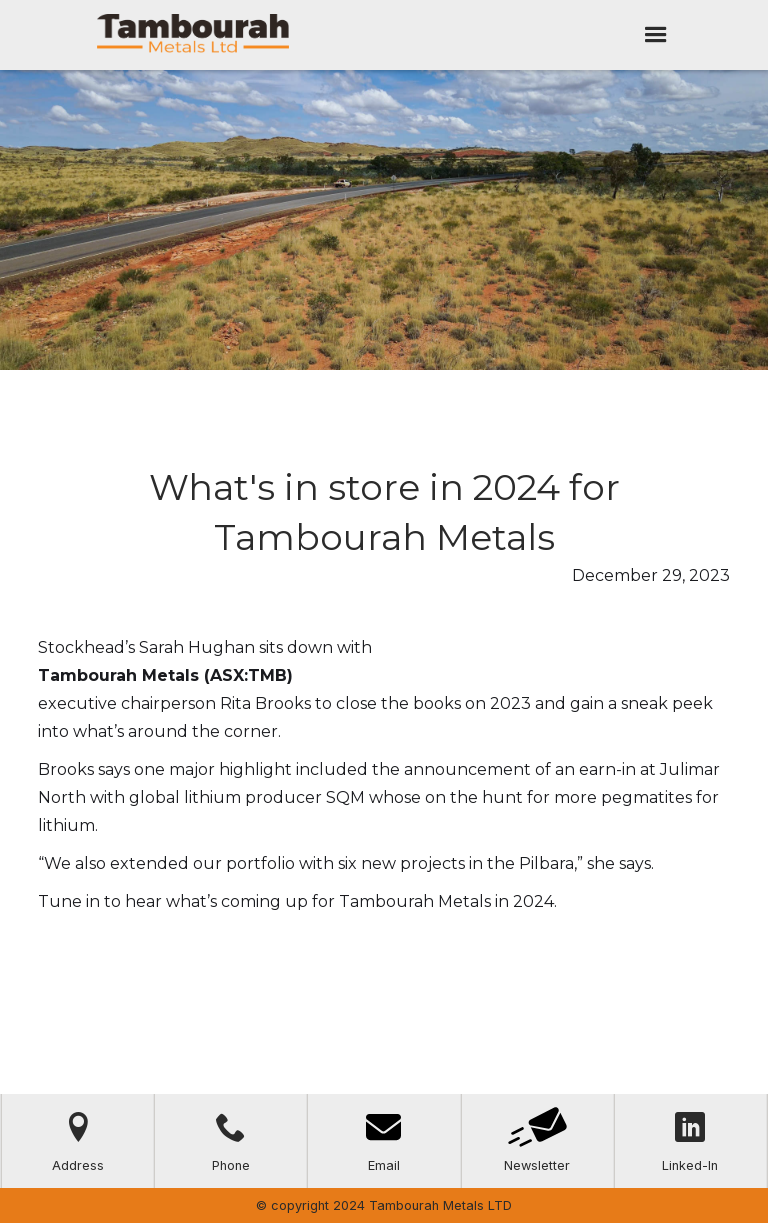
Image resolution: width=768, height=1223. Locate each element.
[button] (656, 35)
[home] (193, 34)
